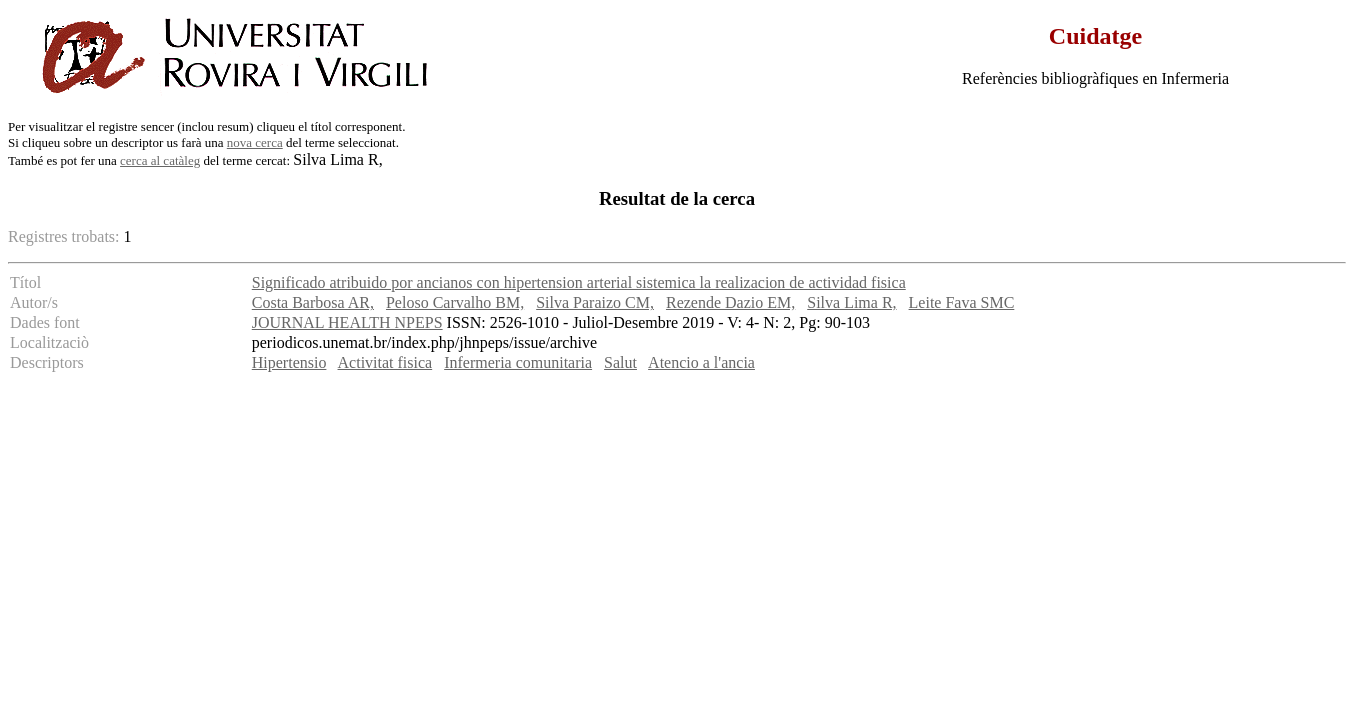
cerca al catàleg (160, 160)
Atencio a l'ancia (701, 362)
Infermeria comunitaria (518, 362)
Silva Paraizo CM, (595, 302)
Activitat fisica (385, 362)
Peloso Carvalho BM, (455, 302)
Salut (620, 362)
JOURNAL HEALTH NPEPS (347, 322)
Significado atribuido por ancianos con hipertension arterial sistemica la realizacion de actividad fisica (579, 282)
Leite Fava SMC (962, 302)
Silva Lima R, (851, 302)
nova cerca (255, 142)
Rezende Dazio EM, (730, 302)
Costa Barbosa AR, (313, 302)
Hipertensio (289, 362)
